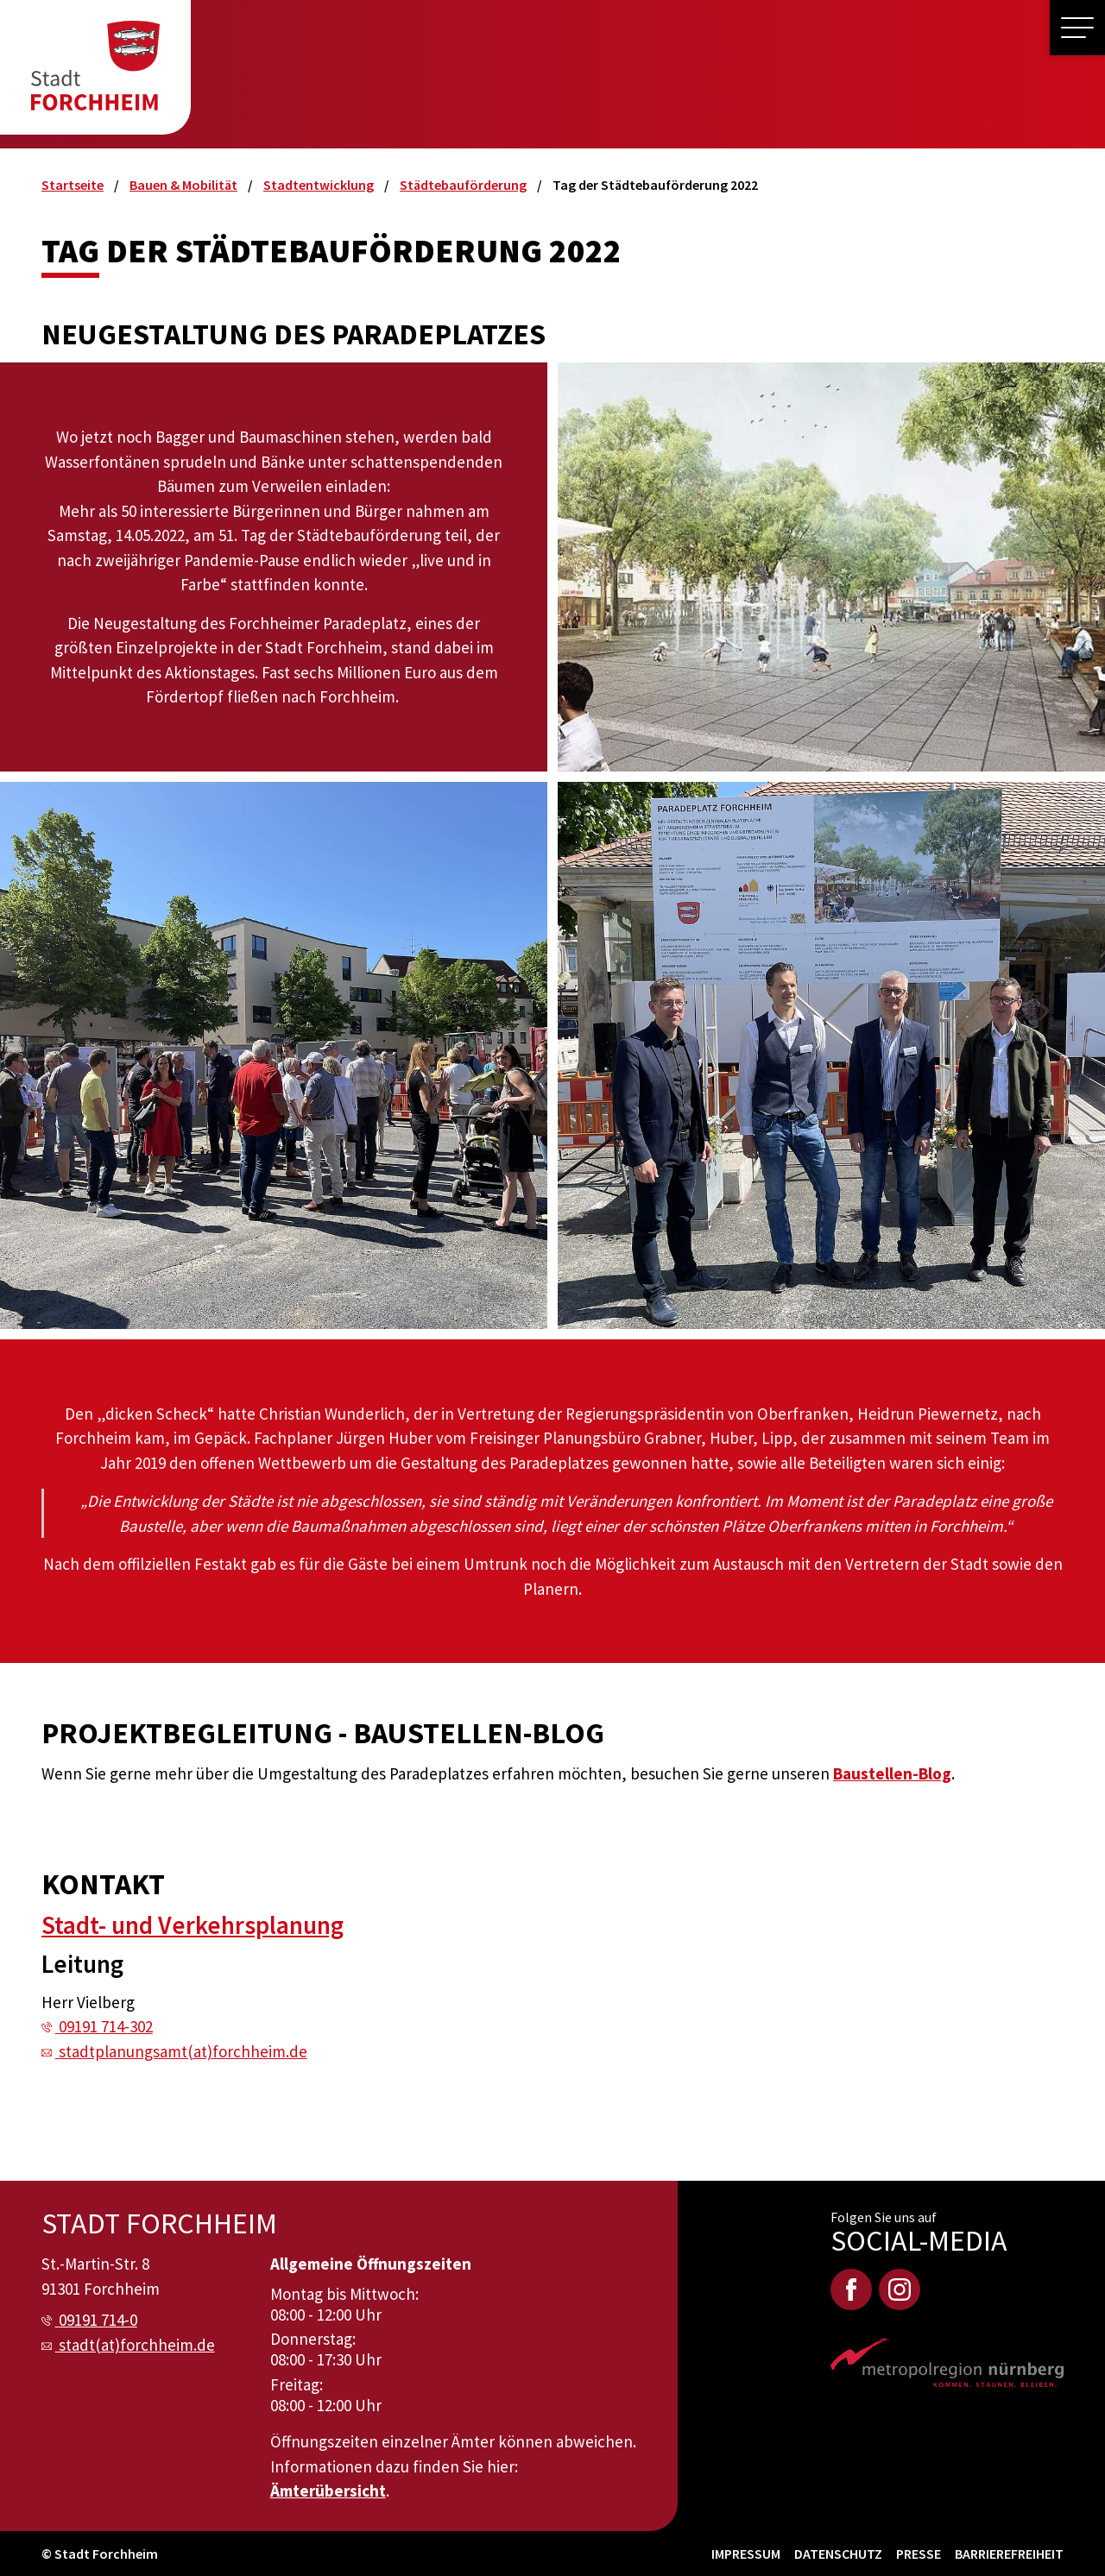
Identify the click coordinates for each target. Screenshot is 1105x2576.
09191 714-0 (98, 2319)
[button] (1077, 27)
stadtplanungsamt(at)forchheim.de (183, 2051)
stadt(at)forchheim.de (137, 2344)
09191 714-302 (106, 2026)
